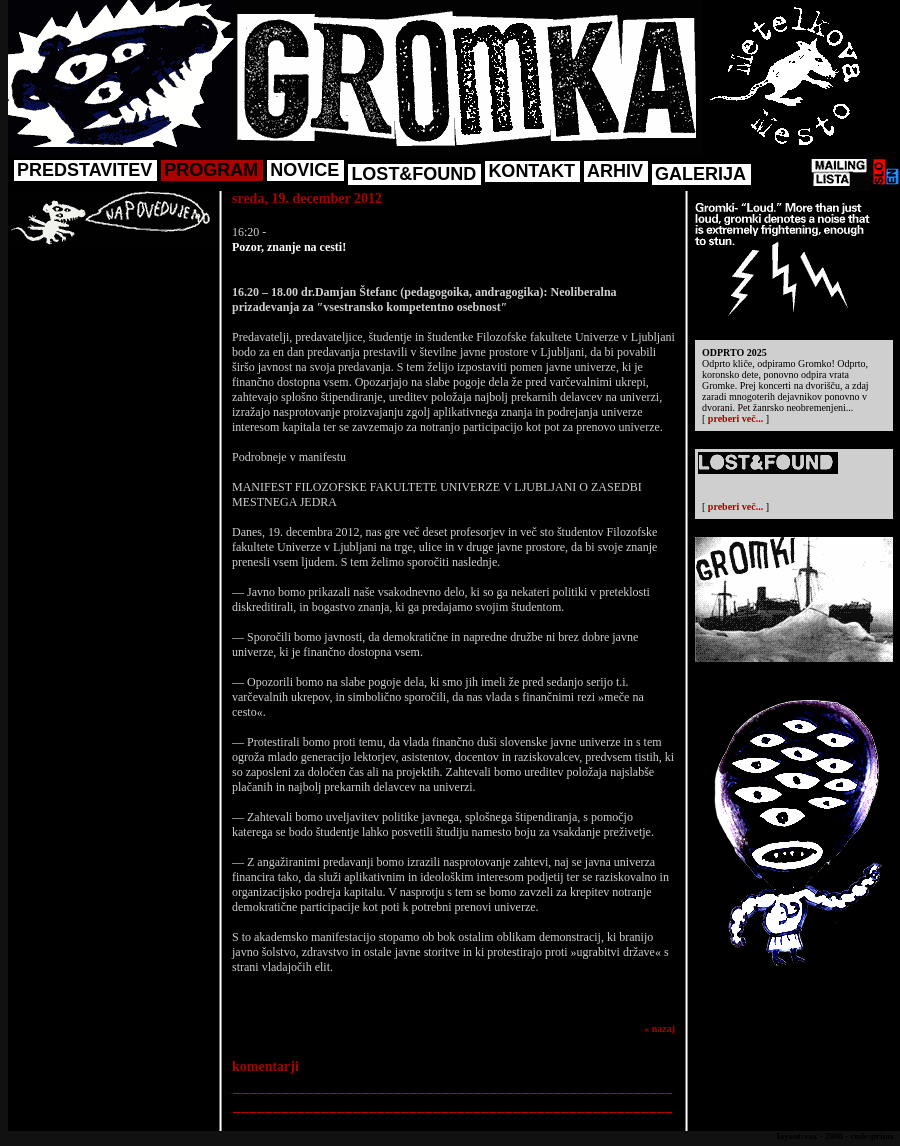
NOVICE (304, 170)
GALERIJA (700, 174)
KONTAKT (531, 171)
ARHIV (615, 171)
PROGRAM (211, 170)
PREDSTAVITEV (84, 170)
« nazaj (659, 1028)
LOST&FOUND (413, 174)
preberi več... (735, 418)
